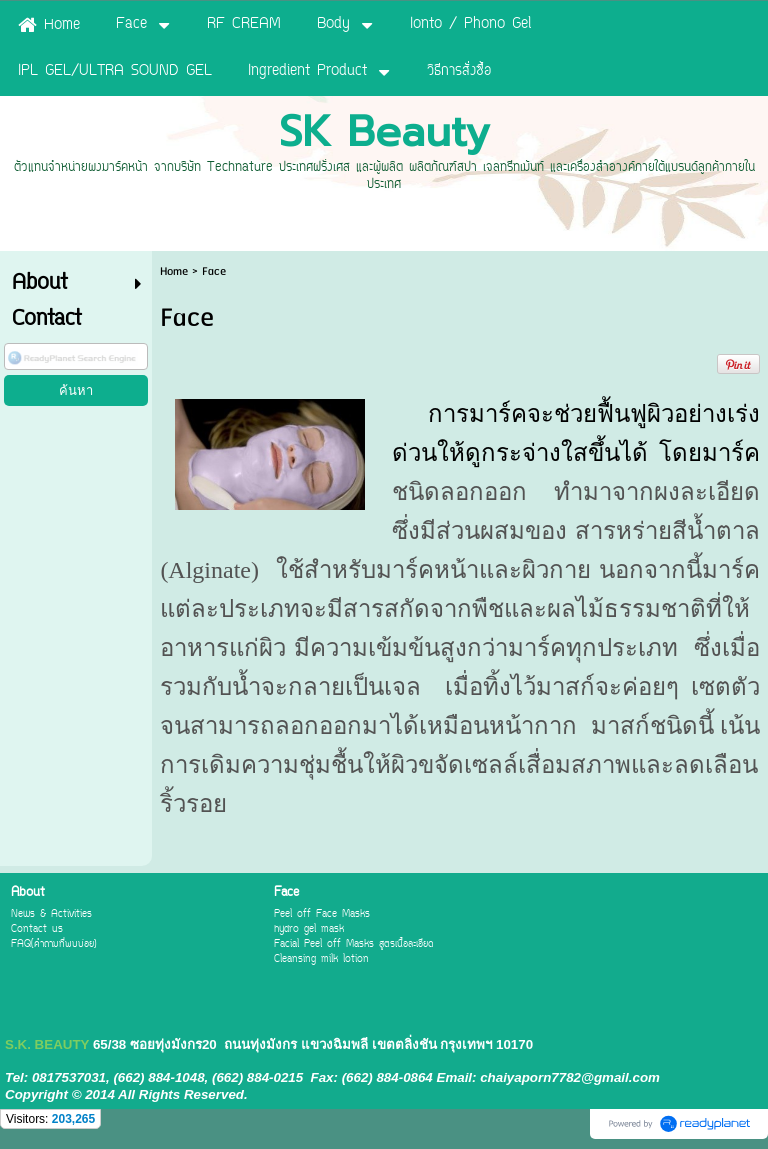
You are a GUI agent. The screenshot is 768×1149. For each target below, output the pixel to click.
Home (174, 271)
